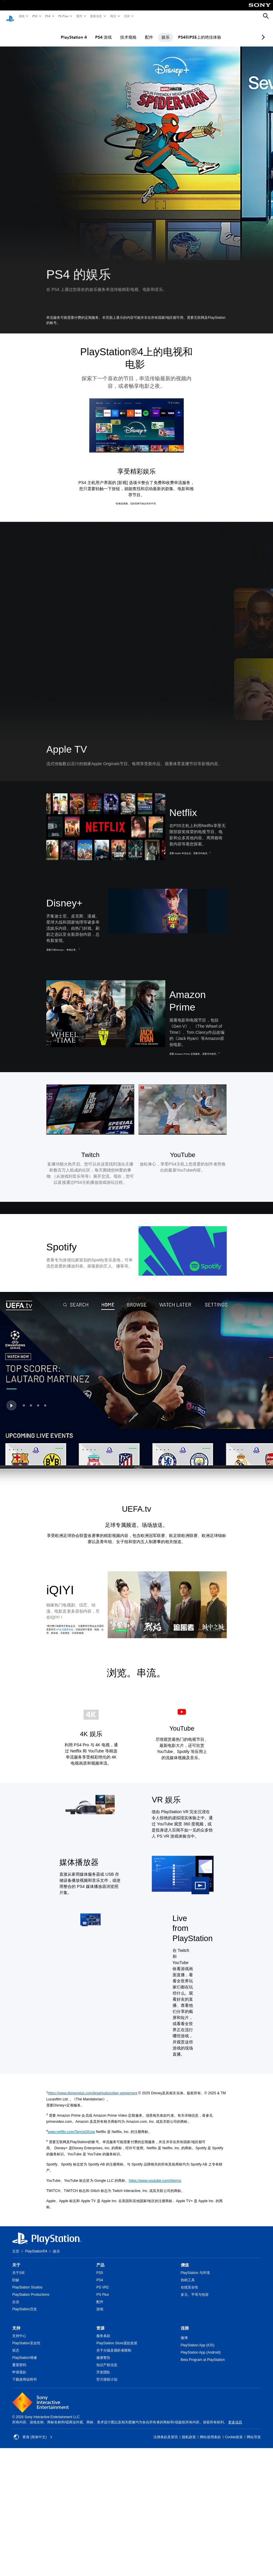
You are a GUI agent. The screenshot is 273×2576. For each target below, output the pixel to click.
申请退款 (19, 2367)
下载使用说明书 (24, 2374)
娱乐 (160, 31)
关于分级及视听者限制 (113, 2345)
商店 (113, 16)
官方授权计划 (106, 2374)
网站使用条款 (210, 2431)
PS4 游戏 (98, 31)
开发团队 (103, 2367)
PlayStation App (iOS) (197, 2340)
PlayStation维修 (24, 2352)
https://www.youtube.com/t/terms (155, 2175)
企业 (15, 2296)
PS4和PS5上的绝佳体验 (194, 31)
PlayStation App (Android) (201, 2347)
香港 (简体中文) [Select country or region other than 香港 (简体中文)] (33, 2431)
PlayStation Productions (30, 2289)
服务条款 (103, 2330)
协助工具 (188, 2274)
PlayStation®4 (36, 2246)
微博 (184, 2332)
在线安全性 (189, 2282)
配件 (79, 16)
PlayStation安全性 (26, 2338)
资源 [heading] (100, 2322)
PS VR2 (102, 2282)
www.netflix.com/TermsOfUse (71, 2126)
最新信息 (96, 16)
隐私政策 (189, 2431)
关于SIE (18, 2267)
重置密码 (19, 2359)
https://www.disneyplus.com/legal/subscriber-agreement (92, 2088)
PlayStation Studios (27, 2282)
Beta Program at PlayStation (203, 2354)
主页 (15, 2246)
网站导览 (254, 2431)
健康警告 (103, 2352)
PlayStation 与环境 (195, 2267)
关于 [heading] (16, 2259)
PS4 (47, 16)
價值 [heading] (185, 2259)
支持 (127, 16)
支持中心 (19, 2330)
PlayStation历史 (24, 2304)
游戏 (21, 16)
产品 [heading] (100, 2259)
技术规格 (123, 31)
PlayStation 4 (68, 31)
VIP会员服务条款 (64, 1624)
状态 (15, 2345)
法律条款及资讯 (165, 2431)
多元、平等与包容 (195, 2289)
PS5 (34, 16)
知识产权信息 (106, 2359)
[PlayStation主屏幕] (10, 16)
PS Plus (63, 16)
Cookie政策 (234, 2431)
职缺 (15, 2274)
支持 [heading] (16, 2322)
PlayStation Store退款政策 (116, 2338)
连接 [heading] (185, 2322)
